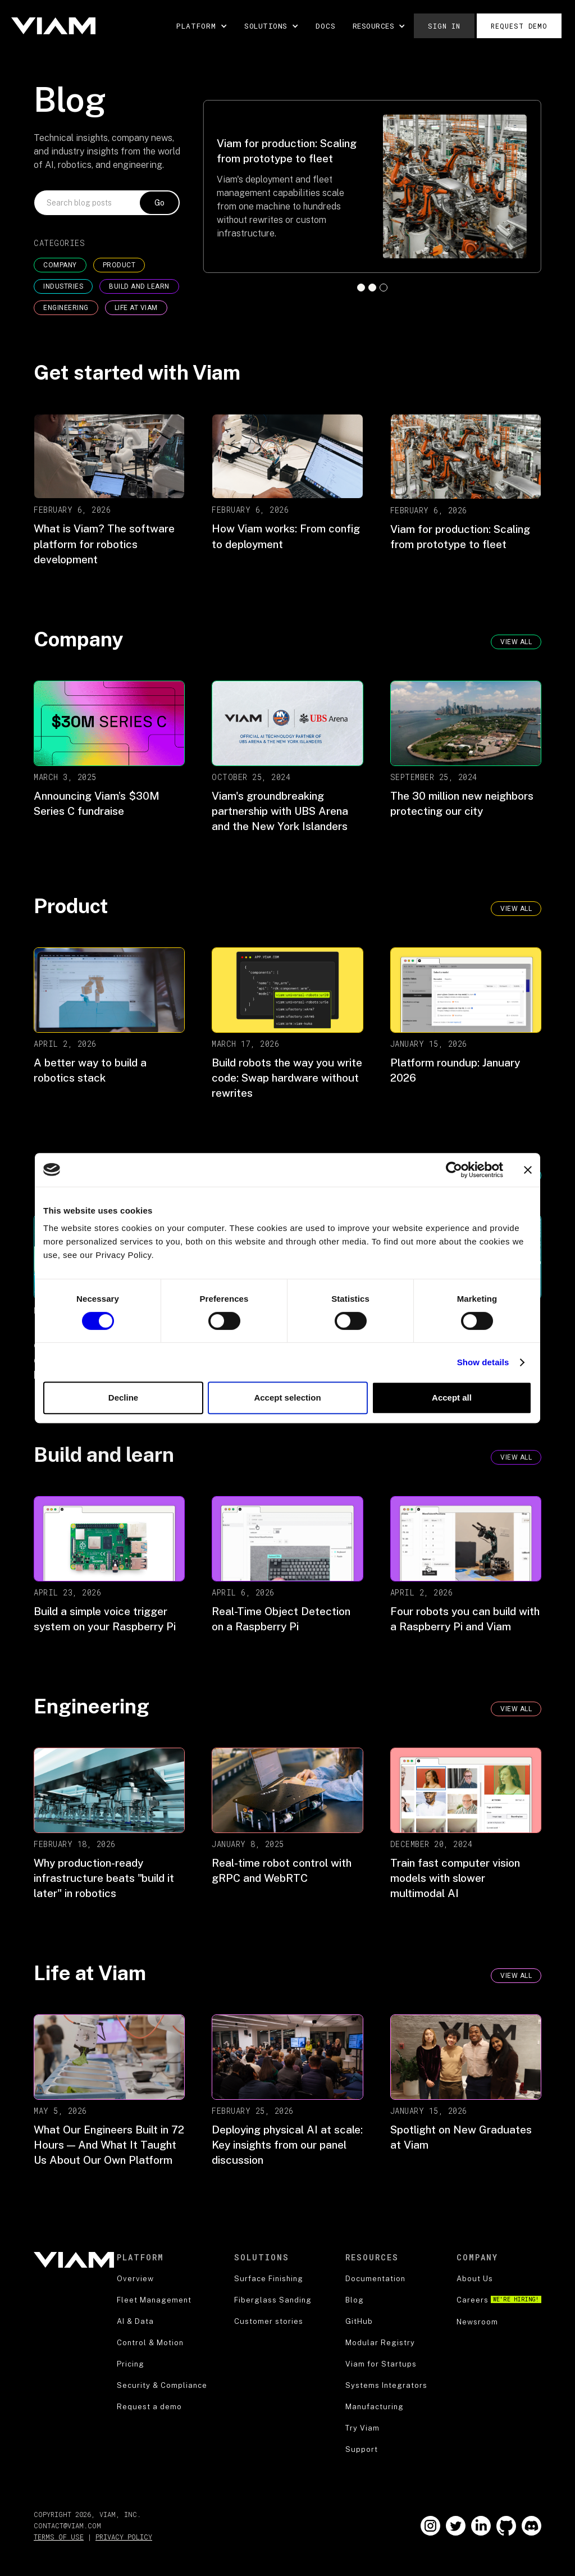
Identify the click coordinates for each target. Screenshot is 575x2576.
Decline (123, 1397)
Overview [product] (135, 2278)
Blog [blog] (354, 2300)
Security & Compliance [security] (162, 2385)
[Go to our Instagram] (430, 2526)
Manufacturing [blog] (374, 2406)
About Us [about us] (475, 2278)
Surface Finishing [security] (268, 2278)
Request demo (519, 25)
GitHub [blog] (359, 2321)
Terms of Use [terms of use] (59, 2536)
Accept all (452, 1397)
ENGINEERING (66, 308)
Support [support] (361, 2449)
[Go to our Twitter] (456, 2526)
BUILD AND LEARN (139, 286)
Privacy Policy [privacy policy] (123, 2536)
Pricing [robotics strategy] (130, 2364)
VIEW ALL (516, 909)
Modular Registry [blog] (380, 2342)
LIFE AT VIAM (136, 308)
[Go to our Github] (506, 2526)
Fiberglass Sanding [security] (273, 2300)
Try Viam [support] (362, 2428)
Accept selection (287, 1397)
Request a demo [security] (149, 2406)
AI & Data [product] (135, 2321)
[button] (202, 25)
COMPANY (60, 265)
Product (119, 265)
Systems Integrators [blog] (386, 2385)
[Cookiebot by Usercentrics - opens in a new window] (454, 1169)
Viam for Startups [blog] (381, 2364)
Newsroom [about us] (477, 2322)
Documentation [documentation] (375, 2278)
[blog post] (109, 493)
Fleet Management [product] (154, 2300)
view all (516, 642)
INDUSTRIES (63, 286)
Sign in (444, 25)
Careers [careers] (499, 2300)
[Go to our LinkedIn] (481, 2526)
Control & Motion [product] (150, 2342)
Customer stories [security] (268, 2321)
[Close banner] (528, 1170)
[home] (53, 25)
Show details (483, 1362)
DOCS (326, 26)
